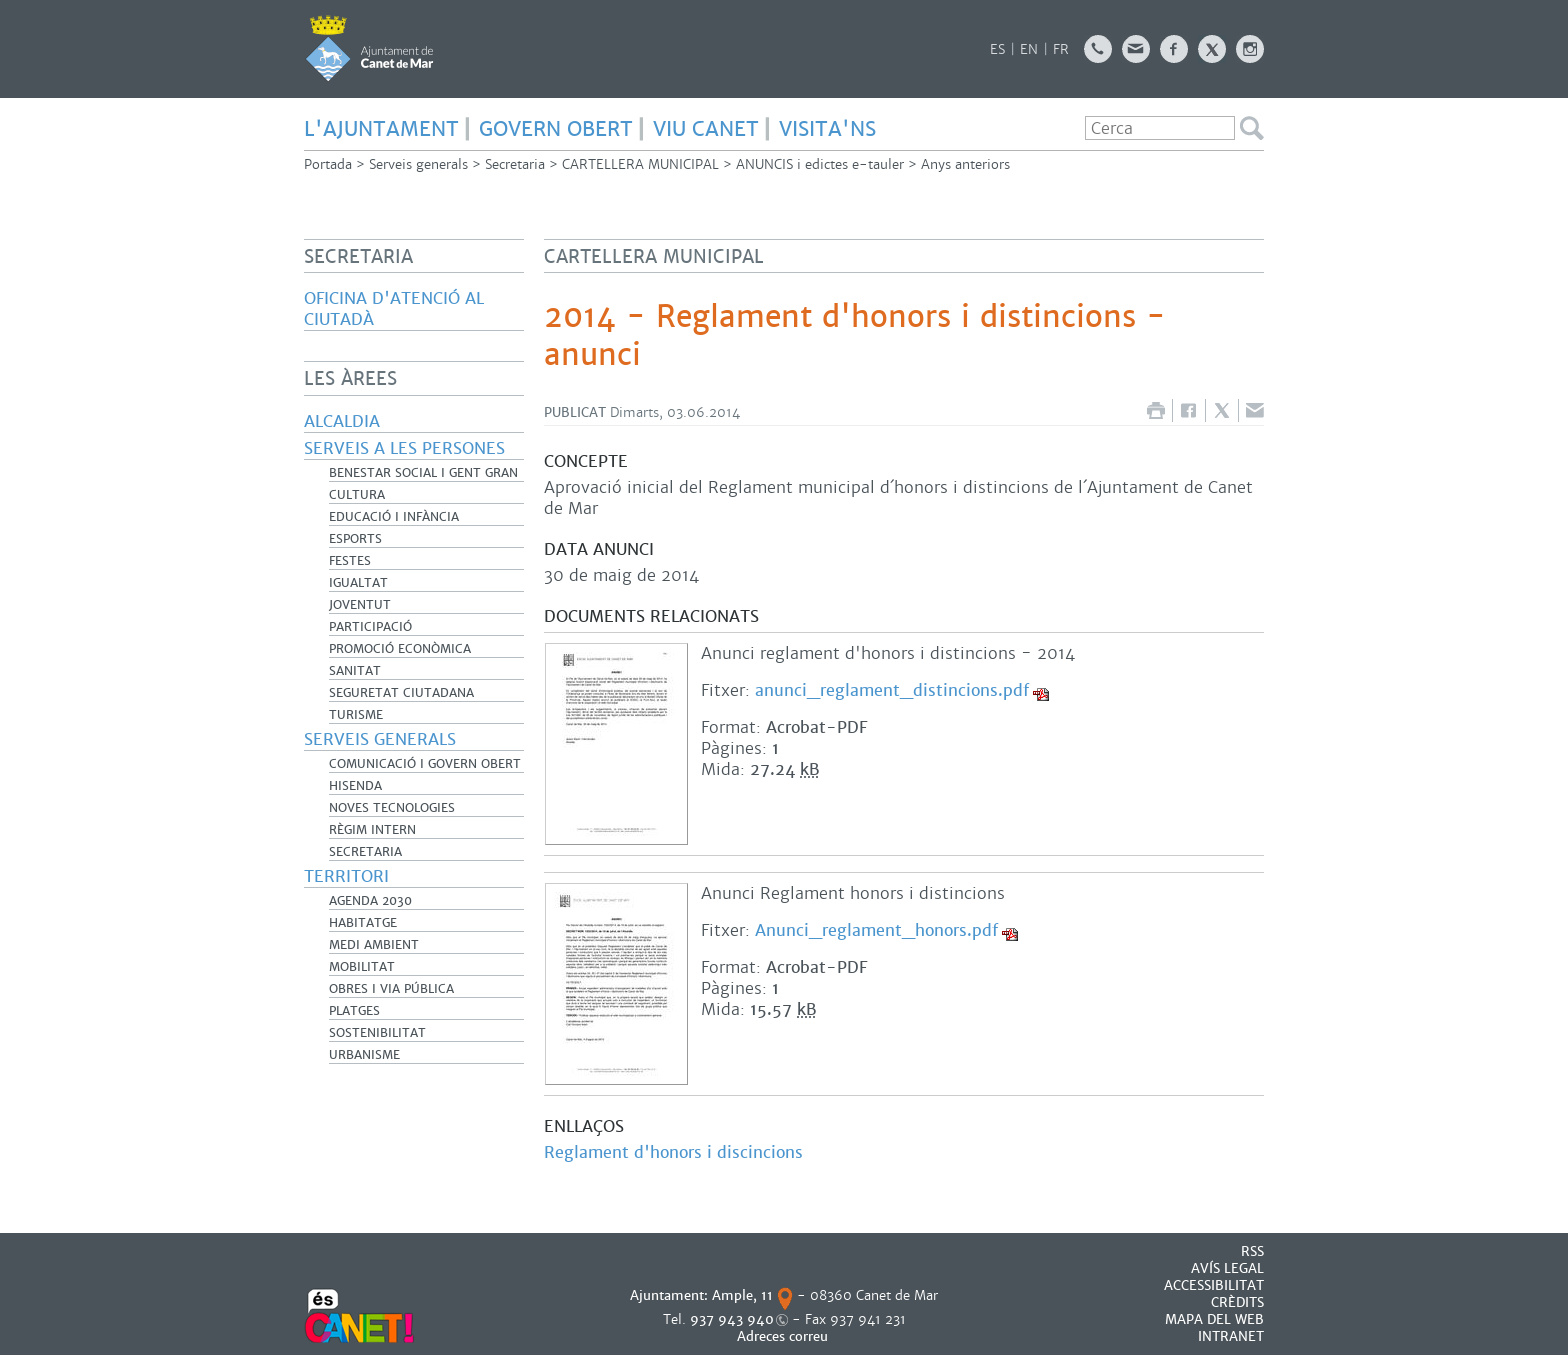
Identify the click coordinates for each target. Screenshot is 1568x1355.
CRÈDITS (1237, 1302)
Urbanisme (364, 1055)
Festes (350, 561)
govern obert (556, 129)
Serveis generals (418, 164)
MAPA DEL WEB (1214, 1319)
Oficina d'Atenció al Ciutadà (394, 309)
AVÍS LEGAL (1227, 1268)
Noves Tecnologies (392, 808)
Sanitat (355, 671)
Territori (346, 876)
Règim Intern (372, 830)
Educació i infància (394, 517)
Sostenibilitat (377, 1033)
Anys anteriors (965, 164)
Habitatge (363, 923)
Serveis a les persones (404, 448)
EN (1029, 49)
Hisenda (355, 786)
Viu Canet (706, 129)
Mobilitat (362, 967)
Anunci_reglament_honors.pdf (876, 930)
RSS (1252, 1251)
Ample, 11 (742, 1295)
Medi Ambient (374, 945)
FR (1061, 49)
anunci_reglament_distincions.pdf (892, 690)
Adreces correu (784, 1336)
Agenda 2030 (370, 901)
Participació (370, 627)
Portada (328, 164)
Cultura (357, 495)
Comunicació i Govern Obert (425, 764)
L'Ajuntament (381, 129)
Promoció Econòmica (400, 649)
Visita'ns (827, 129)
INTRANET (1231, 1336)
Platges (354, 1011)
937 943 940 (732, 1319)
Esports (355, 539)
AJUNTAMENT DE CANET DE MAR (369, 48)
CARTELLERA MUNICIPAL (640, 164)
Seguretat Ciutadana (401, 693)
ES (997, 49)
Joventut (360, 605)
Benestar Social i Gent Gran (423, 473)
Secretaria (515, 164)
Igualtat (358, 583)
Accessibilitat (1214, 1285)
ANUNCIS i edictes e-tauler (820, 164)
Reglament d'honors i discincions (673, 1152)
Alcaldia (342, 421)
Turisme (356, 715)
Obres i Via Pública (391, 989)
